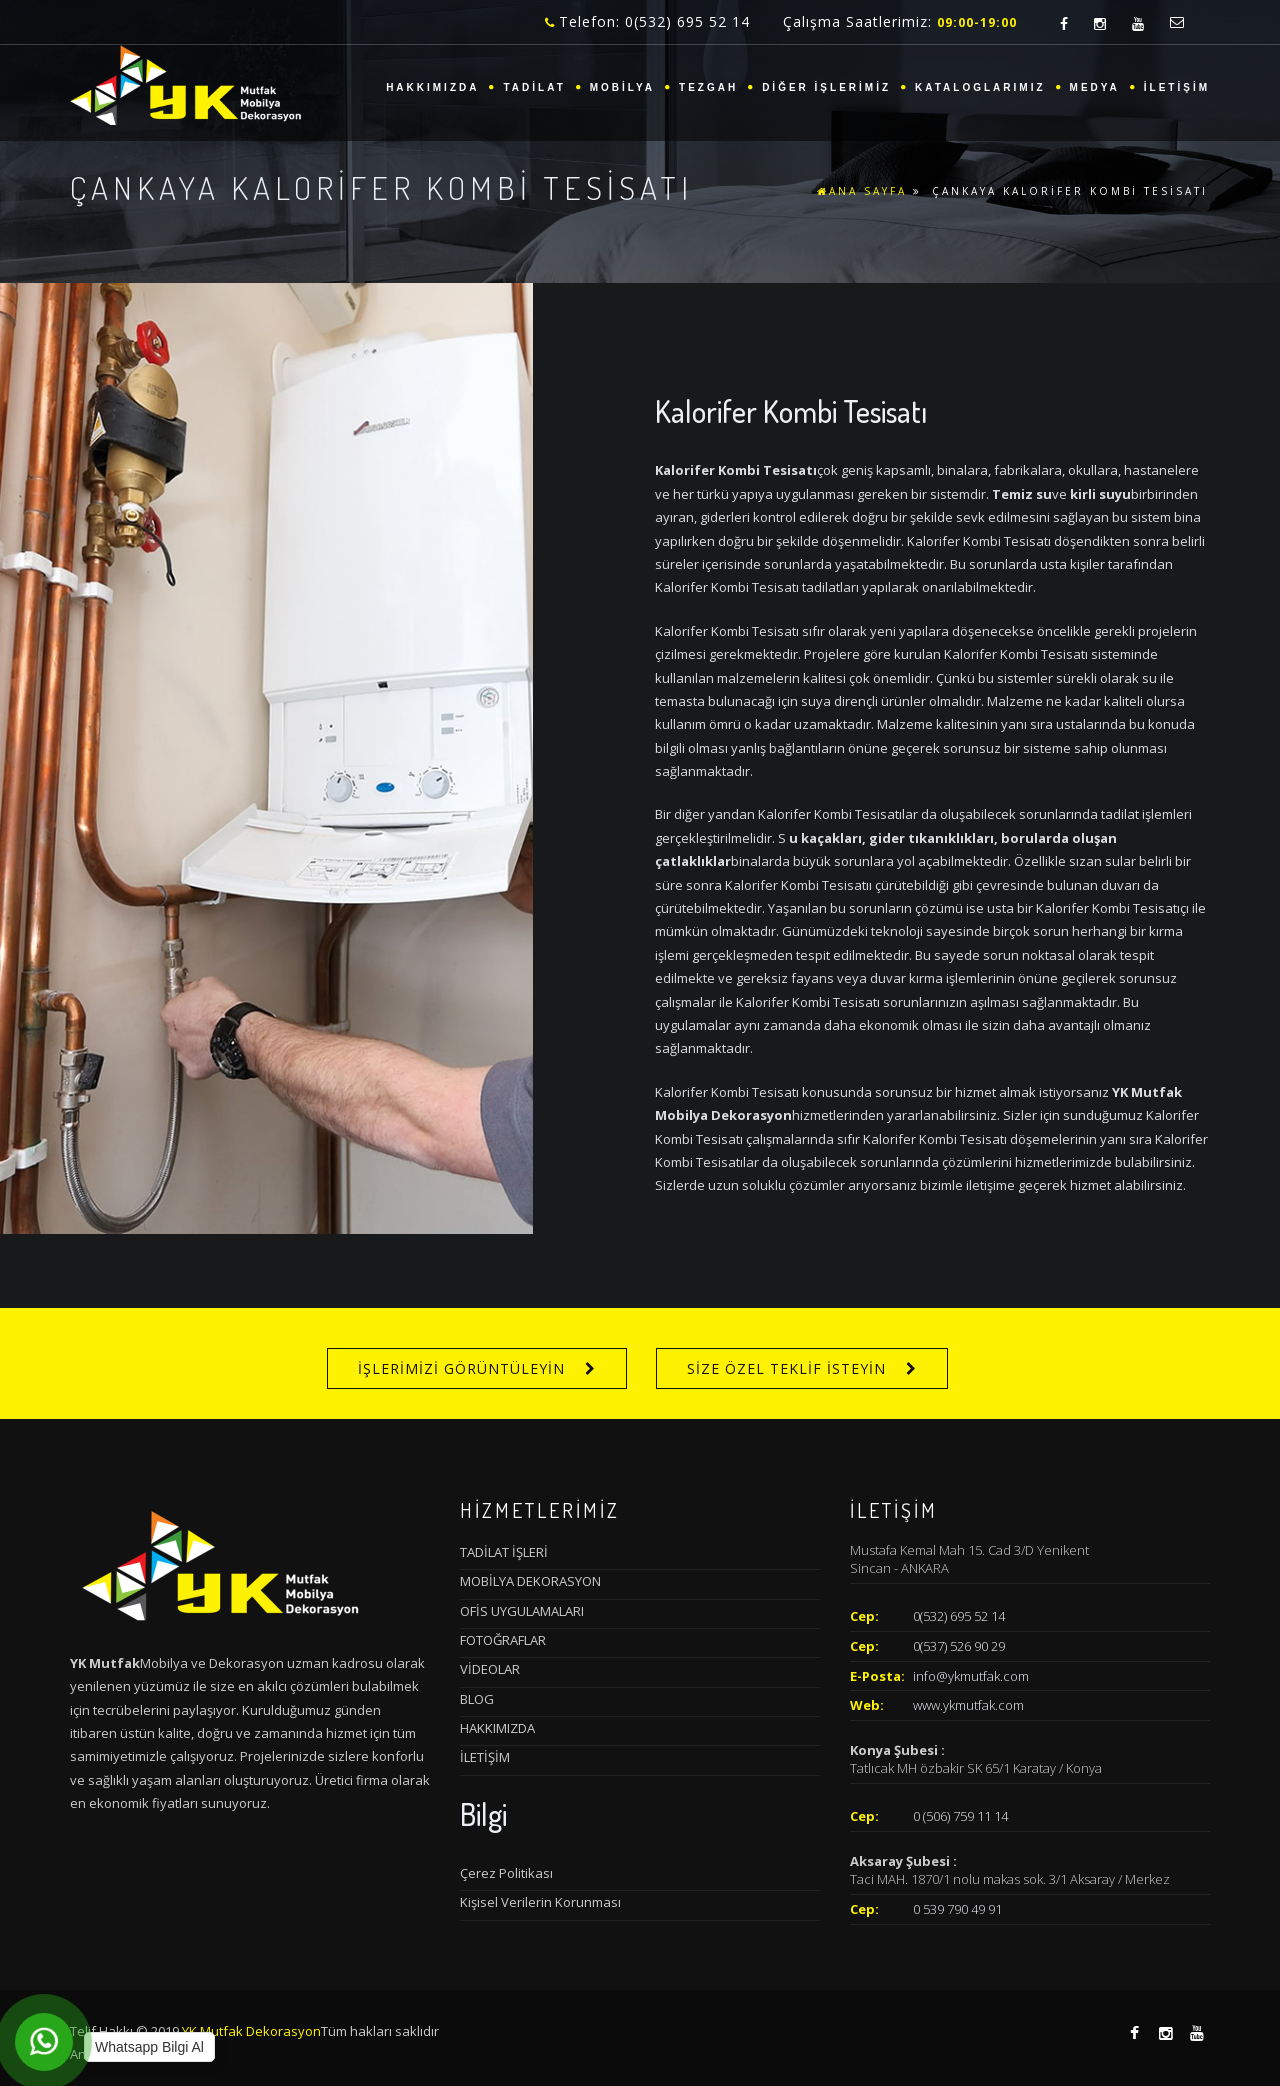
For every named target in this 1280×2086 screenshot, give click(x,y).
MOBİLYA (622, 87)
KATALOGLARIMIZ (980, 87)
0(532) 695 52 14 (959, 1616)
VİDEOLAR (490, 1669)
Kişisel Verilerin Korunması (540, 1902)
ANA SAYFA (862, 191)
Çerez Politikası (506, 1873)
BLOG (477, 1699)
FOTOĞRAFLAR (503, 1640)
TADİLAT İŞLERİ (504, 1552)
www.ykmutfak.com (968, 1705)
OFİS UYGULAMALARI (522, 1611)
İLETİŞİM (1177, 87)
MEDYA (1095, 87)
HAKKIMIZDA (432, 87)
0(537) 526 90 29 (959, 1646)
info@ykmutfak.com (971, 1676)
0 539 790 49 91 (957, 1909)
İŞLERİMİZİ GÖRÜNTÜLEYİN (461, 1368)
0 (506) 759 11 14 (960, 1816)
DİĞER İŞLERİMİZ (826, 87)
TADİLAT (534, 87)
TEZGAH (708, 87)
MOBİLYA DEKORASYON (530, 1581)
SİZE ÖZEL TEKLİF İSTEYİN (786, 1368)
